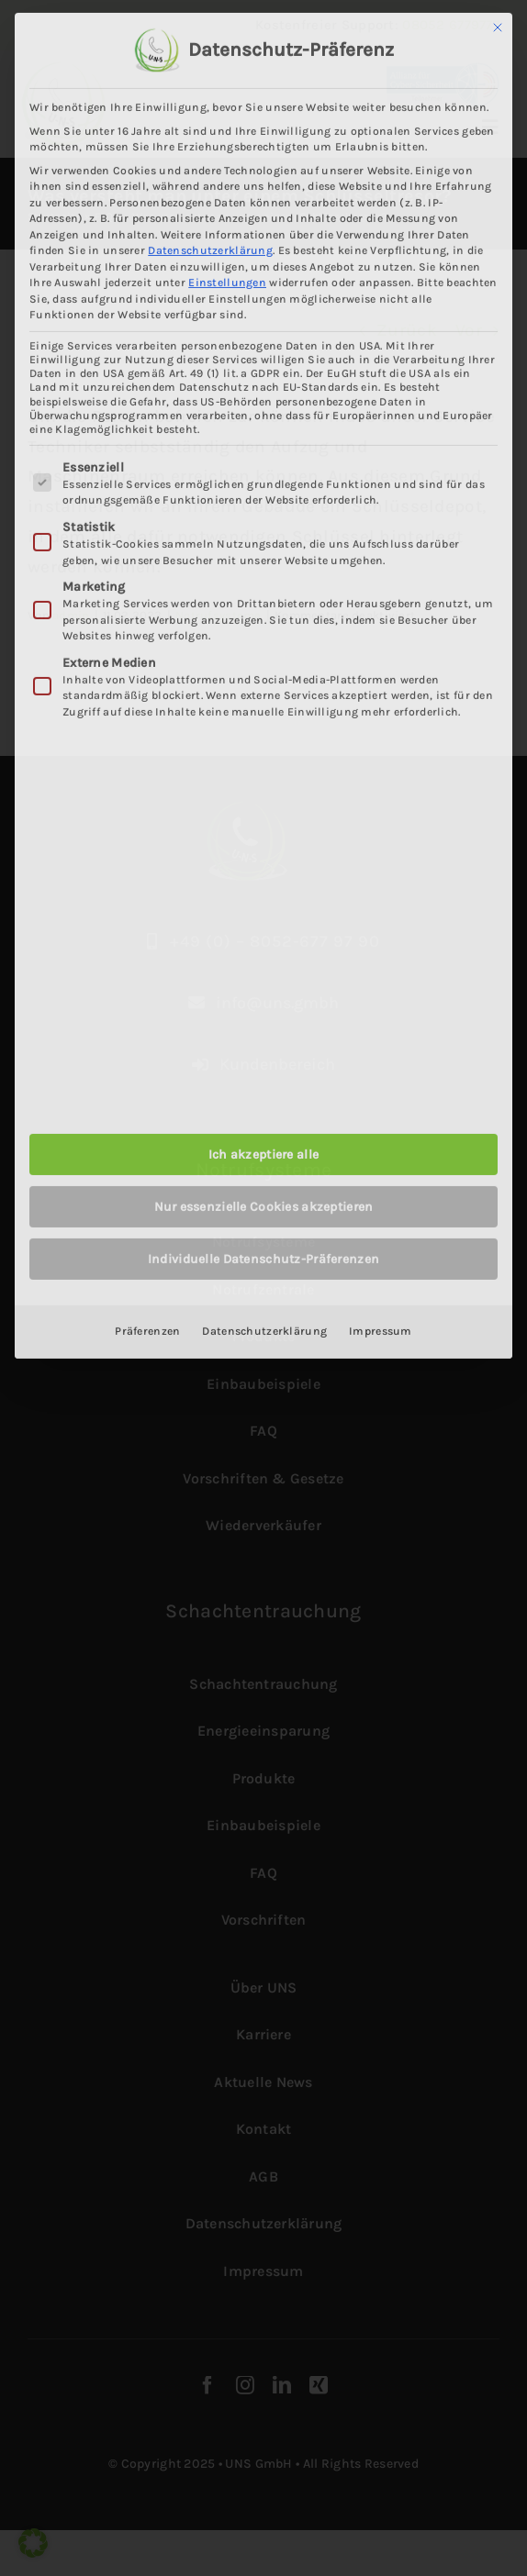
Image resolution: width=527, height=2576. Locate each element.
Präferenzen (147, 1326)
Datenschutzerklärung (210, 245)
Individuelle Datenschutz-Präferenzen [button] (263, 1254)
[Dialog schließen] (497, 23)
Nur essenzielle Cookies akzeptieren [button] (264, 1202)
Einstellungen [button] (227, 278)
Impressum (380, 1326)
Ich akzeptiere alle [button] (263, 1150)
